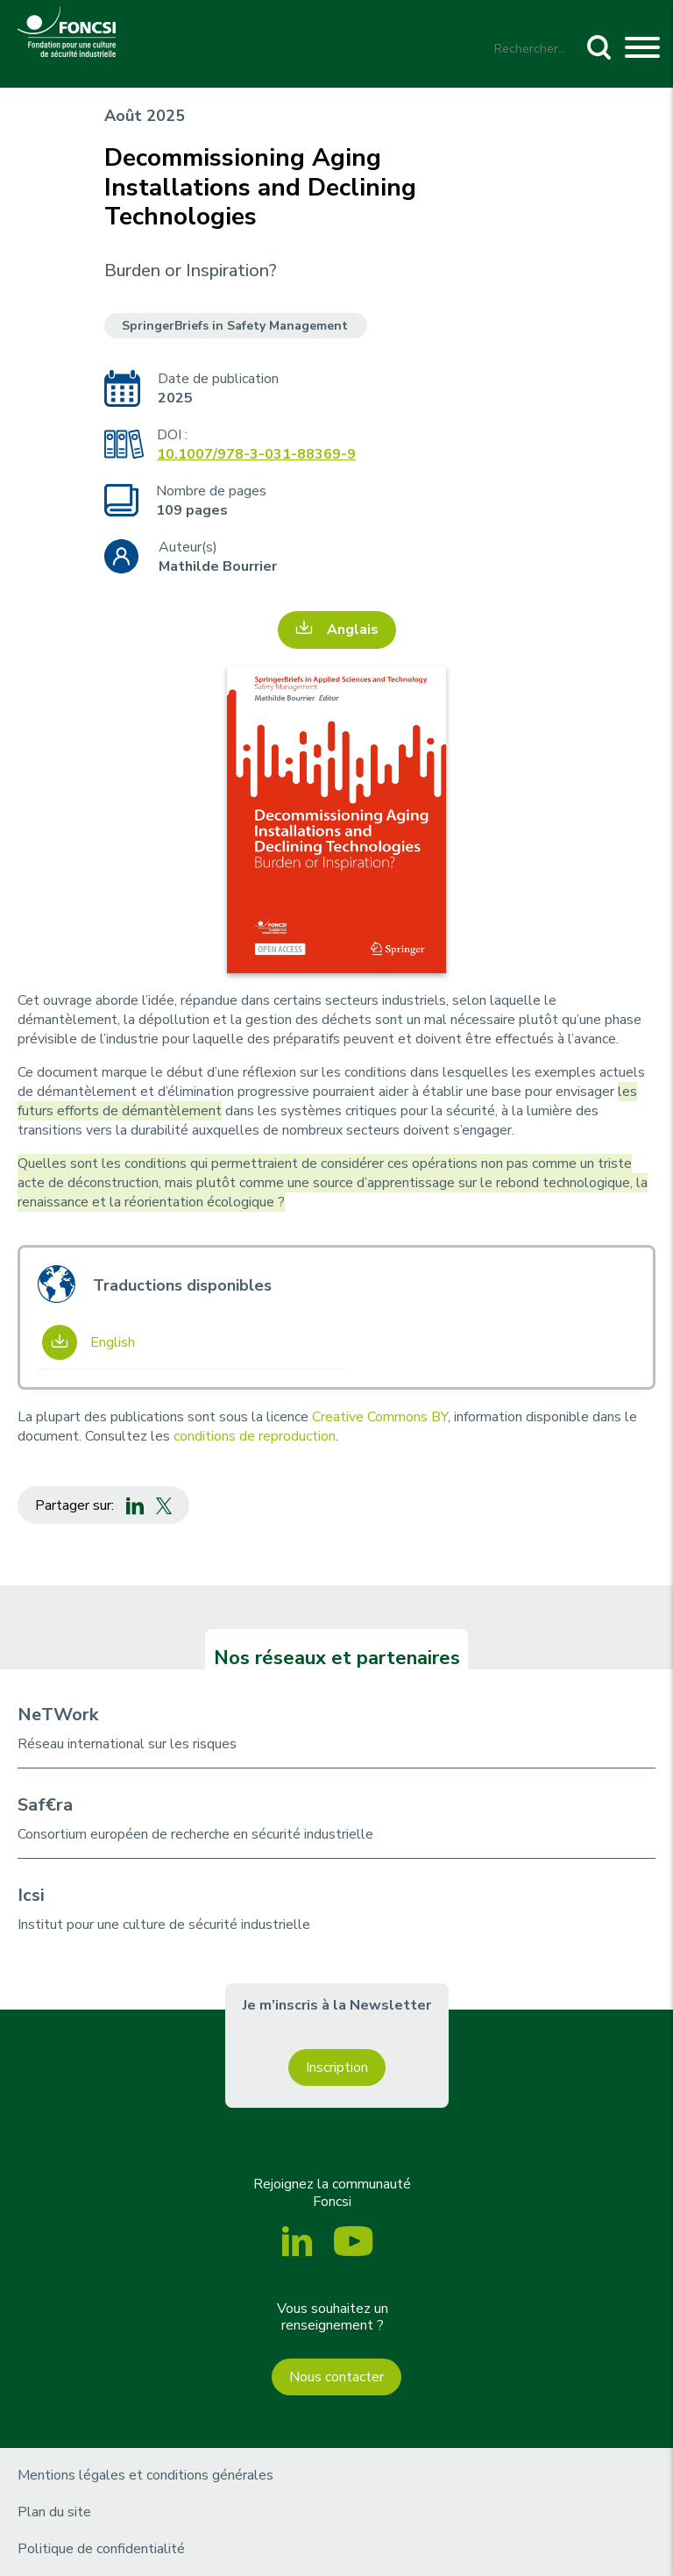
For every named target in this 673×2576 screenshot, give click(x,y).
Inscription (337, 2067)
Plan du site (54, 2512)
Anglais (353, 629)
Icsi (31, 1895)
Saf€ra (45, 1805)
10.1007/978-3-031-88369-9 (256, 454)
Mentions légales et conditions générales (145, 2475)
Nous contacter (336, 2377)
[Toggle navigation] (642, 50)
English (112, 1342)
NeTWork (58, 1714)
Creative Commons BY (380, 1417)
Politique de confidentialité (101, 2548)
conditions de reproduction (255, 1436)
